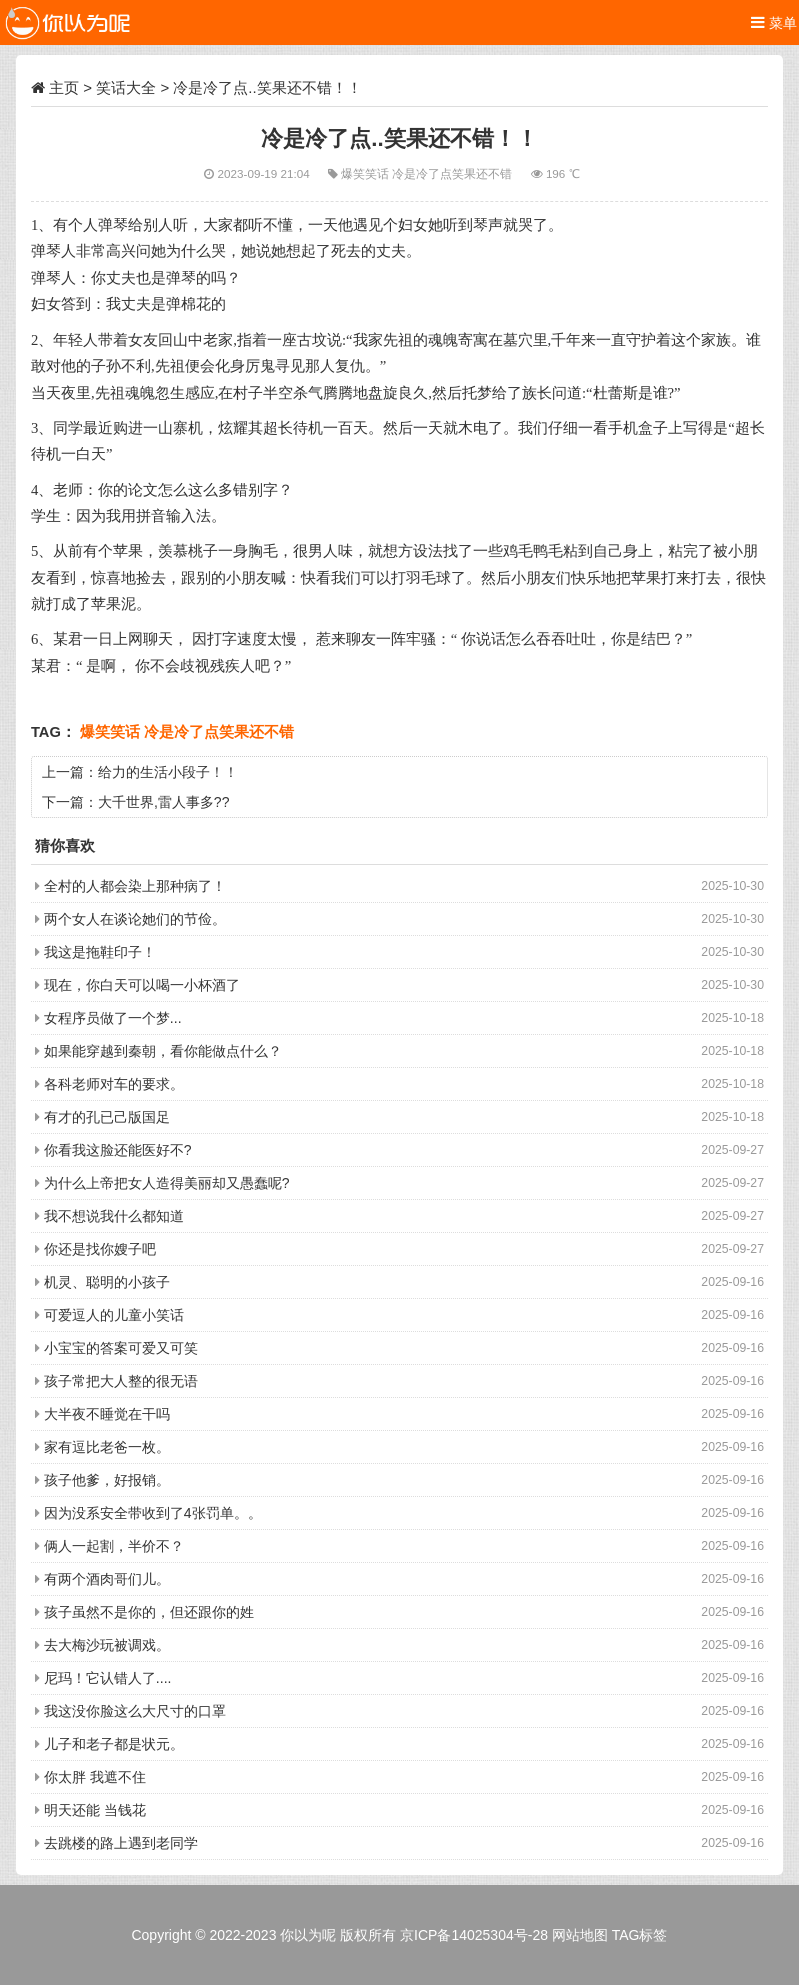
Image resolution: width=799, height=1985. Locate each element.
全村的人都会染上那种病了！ (135, 886)
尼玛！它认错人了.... (108, 1678)
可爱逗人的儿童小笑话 (114, 1315)
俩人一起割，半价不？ (114, 1546)
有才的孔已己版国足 (107, 1117)
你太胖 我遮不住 (95, 1777)
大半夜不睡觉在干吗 (107, 1414)
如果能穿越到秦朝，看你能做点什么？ (163, 1051)
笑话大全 (126, 87)
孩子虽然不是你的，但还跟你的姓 (149, 1612)
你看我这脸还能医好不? (118, 1150)
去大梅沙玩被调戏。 (107, 1645)
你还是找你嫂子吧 (100, 1249)
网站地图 (580, 1935)
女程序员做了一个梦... (113, 1018)
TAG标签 (640, 1935)
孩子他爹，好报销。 (107, 1480)
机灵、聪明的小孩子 (107, 1282)
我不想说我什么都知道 (114, 1216)
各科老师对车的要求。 (114, 1084)
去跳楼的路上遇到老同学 (121, 1843)
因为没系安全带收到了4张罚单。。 (153, 1513)
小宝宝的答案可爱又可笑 (121, 1348)
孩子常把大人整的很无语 (121, 1381)
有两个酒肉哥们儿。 (107, 1579)
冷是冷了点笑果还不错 (453, 173)
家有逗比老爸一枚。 (107, 1447)
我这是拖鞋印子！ (100, 952)
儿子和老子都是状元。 (114, 1744)
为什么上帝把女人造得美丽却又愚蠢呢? (167, 1183)
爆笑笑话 (366, 173)
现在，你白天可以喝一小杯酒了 (142, 985)
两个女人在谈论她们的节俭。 (135, 919)
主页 (64, 87)
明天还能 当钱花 (95, 1810)
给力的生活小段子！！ (168, 772)
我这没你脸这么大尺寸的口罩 (135, 1711)
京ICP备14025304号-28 (474, 1935)
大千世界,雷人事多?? (163, 802)
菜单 (774, 22)
